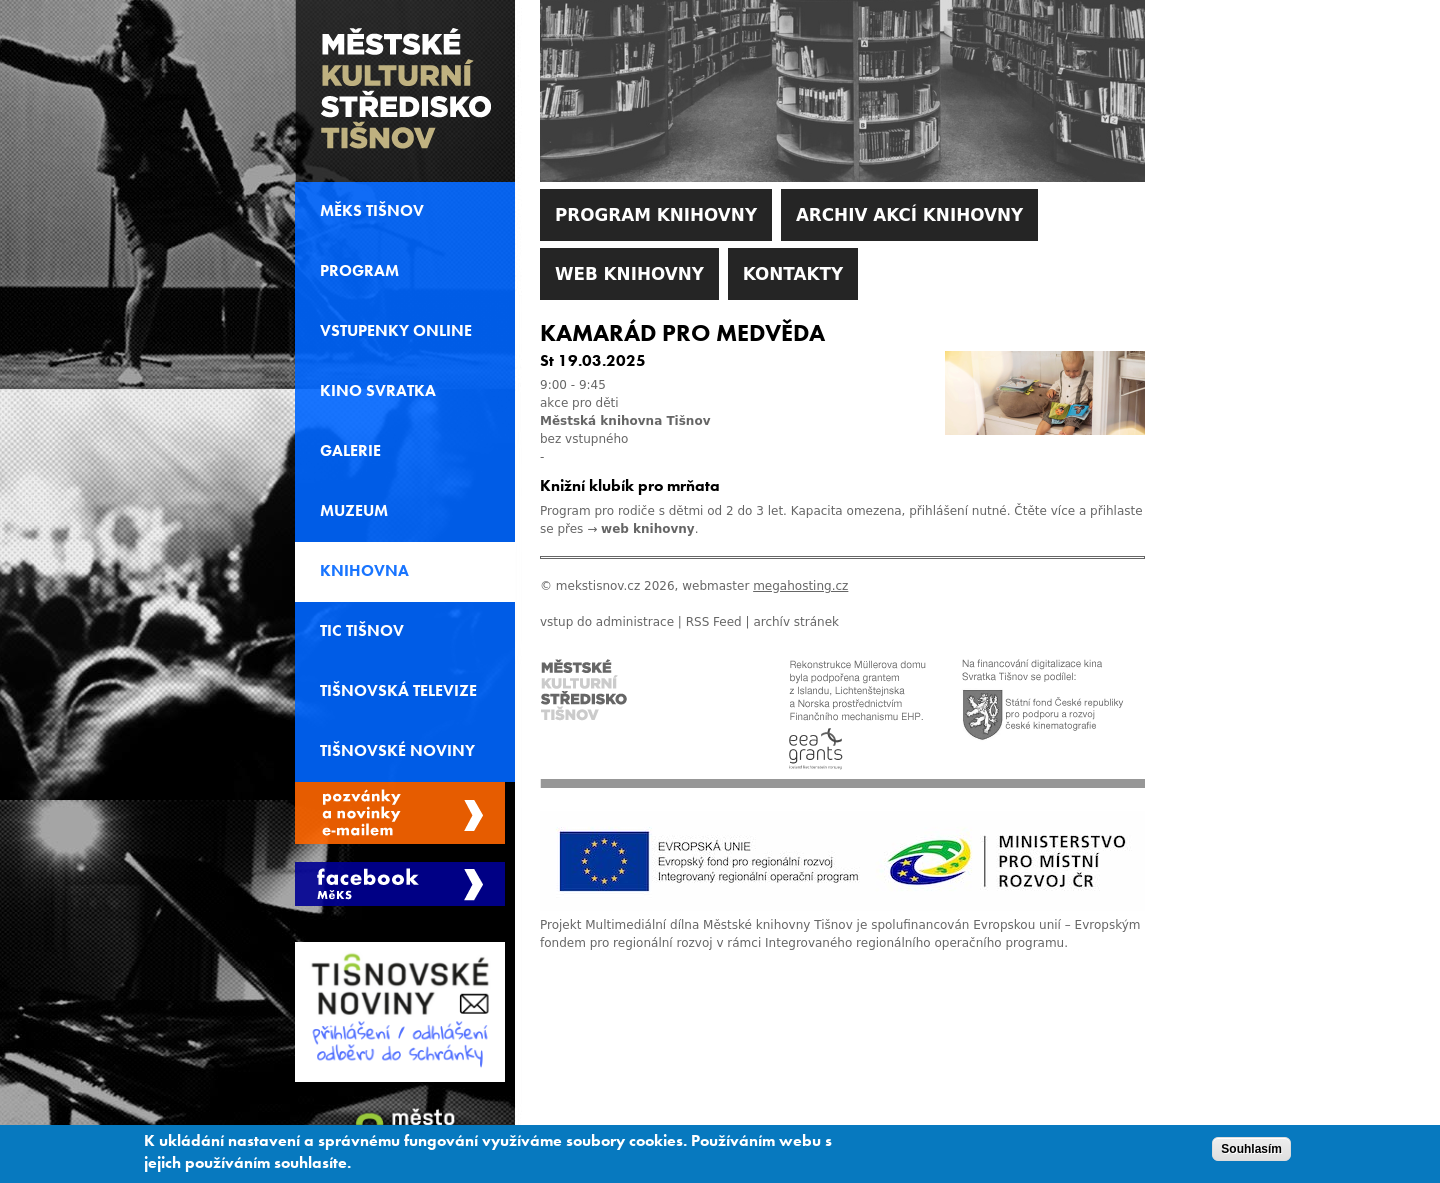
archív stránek (796, 622)
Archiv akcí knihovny (909, 215)
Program (359, 271)
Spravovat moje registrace (400, 813)
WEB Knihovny (629, 274)
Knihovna (364, 571)
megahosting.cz (800, 586)
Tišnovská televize (398, 691)
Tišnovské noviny (397, 751)
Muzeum (354, 511)
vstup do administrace (607, 622)
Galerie (350, 451)
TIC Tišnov (362, 631)
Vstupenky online (396, 331)
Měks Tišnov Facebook (400, 884)
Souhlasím (1251, 1153)
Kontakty (793, 274)
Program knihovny (656, 215)
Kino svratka (378, 391)
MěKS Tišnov (372, 211)
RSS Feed (714, 622)
